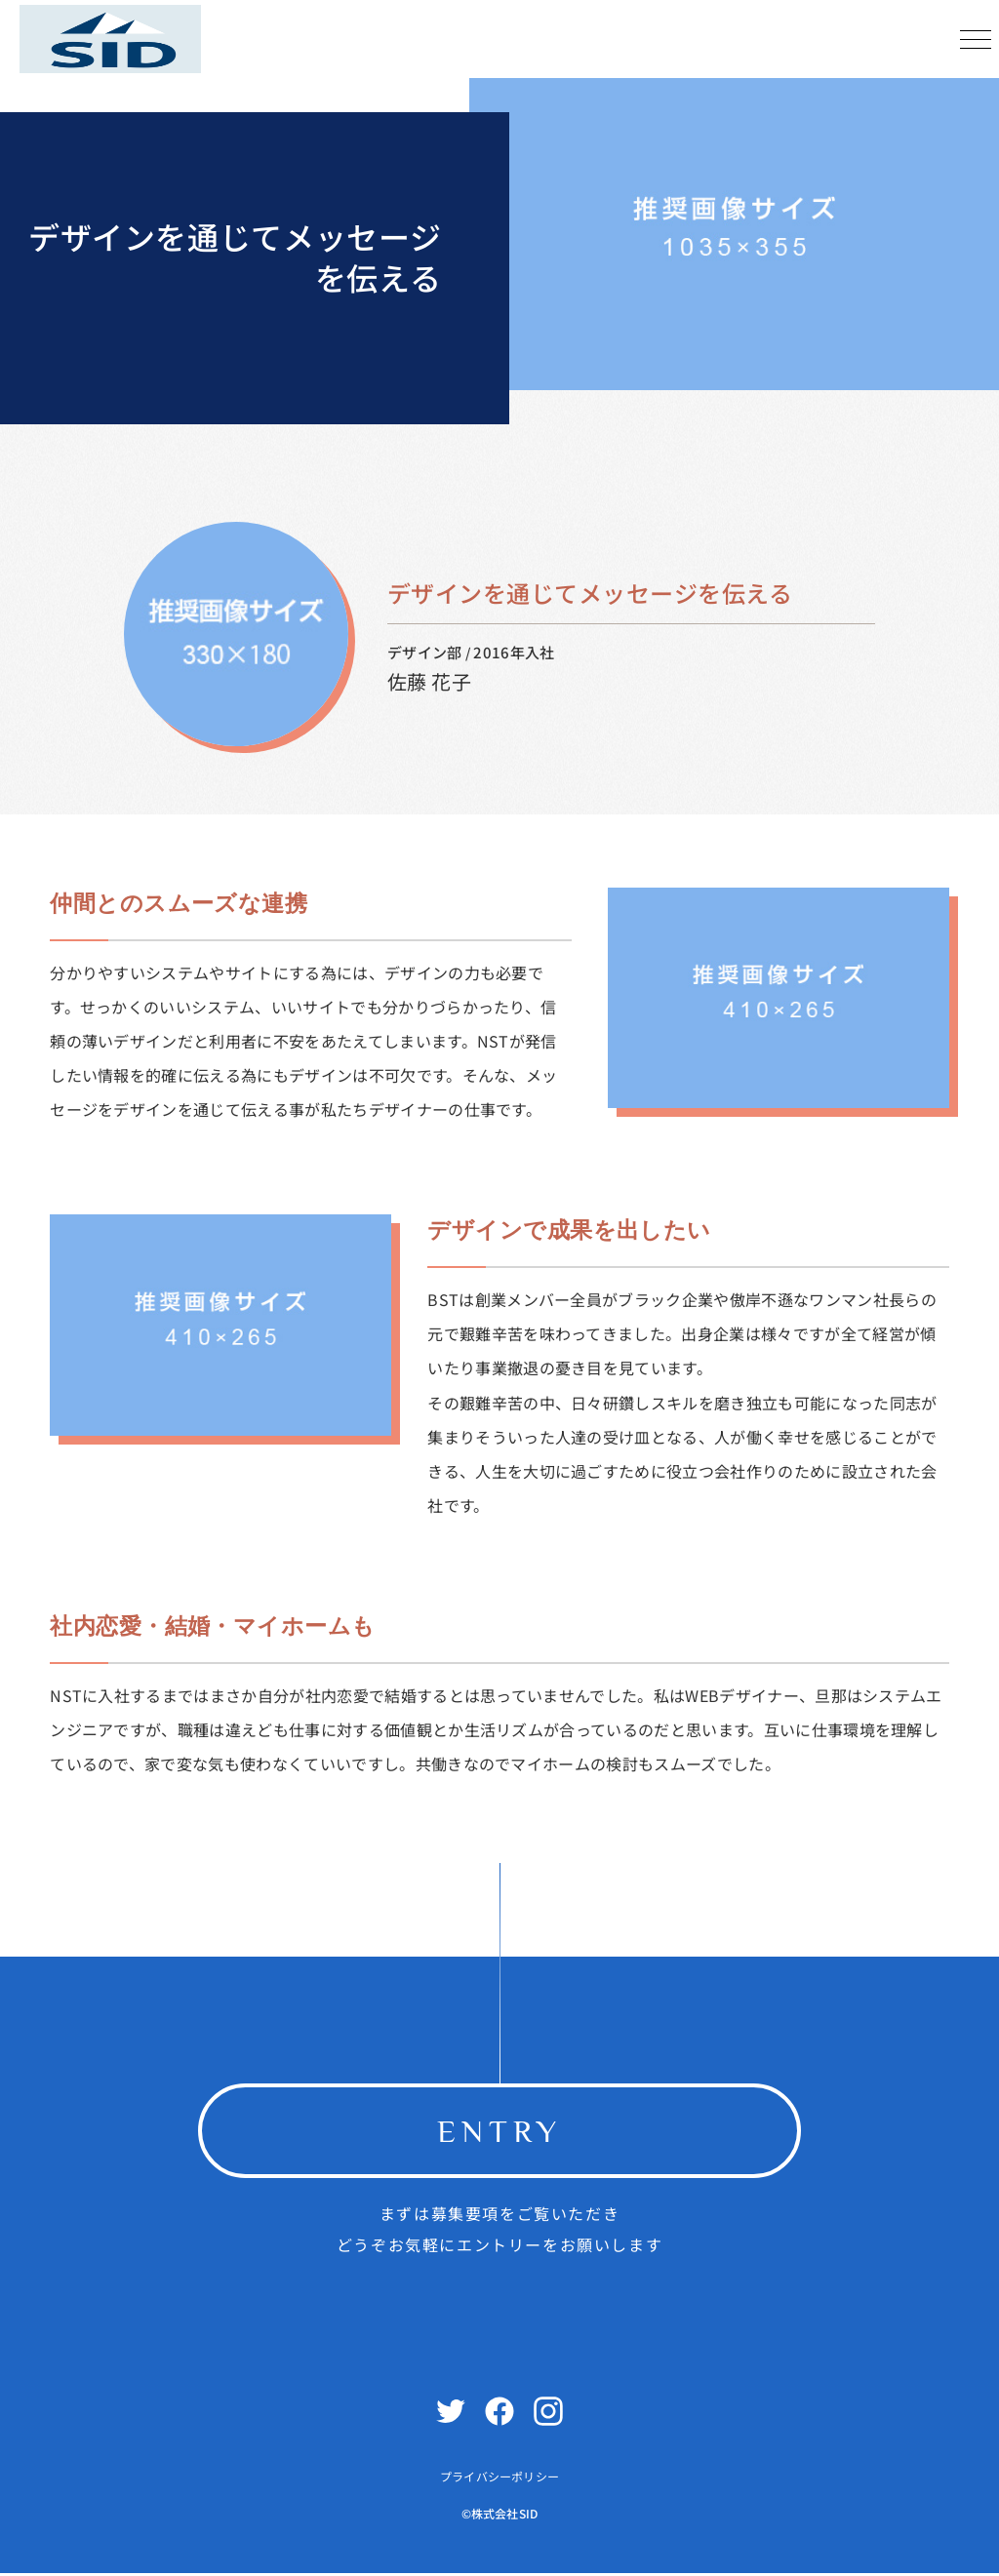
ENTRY (499, 2132)
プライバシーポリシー (499, 2480)
